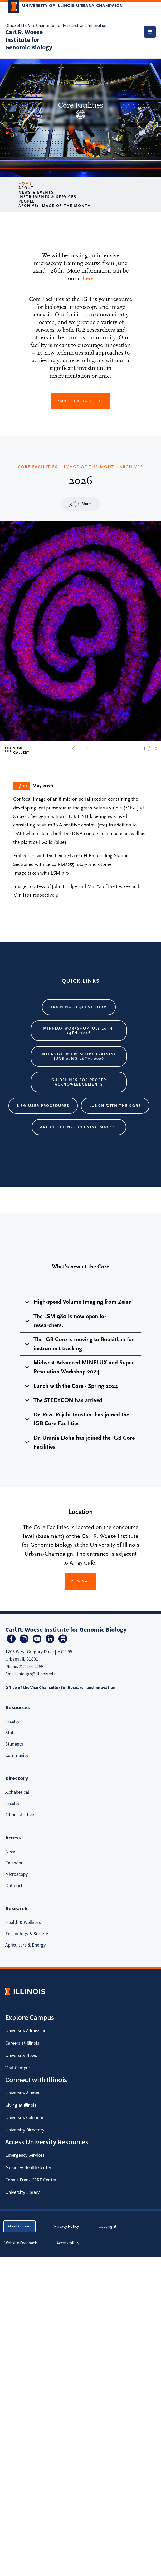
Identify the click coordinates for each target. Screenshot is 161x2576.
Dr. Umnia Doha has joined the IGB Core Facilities (79, 1442)
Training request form (78, 1007)
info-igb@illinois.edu (36, 1674)
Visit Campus (18, 2068)
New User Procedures (43, 1105)
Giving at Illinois (20, 2105)
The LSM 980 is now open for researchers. (64, 1321)
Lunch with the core (115, 1105)
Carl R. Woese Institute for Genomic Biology (28, 40)
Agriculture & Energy (25, 1945)
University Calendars (25, 2117)
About (25, 188)
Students (14, 1744)
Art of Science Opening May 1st (79, 1127)
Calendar (14, 1863)
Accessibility (68, 2243)
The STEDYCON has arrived (62, 1402)
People (26, 201)
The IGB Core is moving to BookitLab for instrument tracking (78, 1344)
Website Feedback (21, 2243)
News (10, 1851)
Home (25, 183)
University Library (22, 2192)
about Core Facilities (80, 401)
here (87, 278)
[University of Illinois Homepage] (25, 1991)
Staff (10, 1733)
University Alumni (22, 2093)
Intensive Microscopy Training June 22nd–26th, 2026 (79, 1056)
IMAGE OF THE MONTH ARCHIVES (103, 467)
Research (16, 1908)
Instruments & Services (47, 197)
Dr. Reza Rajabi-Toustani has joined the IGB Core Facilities (76, 1419)
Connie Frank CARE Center (30, 2180)
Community (16, 1755)
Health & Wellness (23, 1922)
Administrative (19, 1815)
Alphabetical (17, 1792)
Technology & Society (26, 1933)
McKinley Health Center (28, 2167)
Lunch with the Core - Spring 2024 (70, 1388)
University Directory (24, 2130)
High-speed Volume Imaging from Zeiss (77, 1303)
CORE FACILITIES (38, 467)
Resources (17, 1707)
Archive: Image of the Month (54, 206)
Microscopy (16, 1874)
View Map (80, 1581)
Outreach (14, 1885)
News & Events (36, 192)
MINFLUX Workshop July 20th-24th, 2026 (78, 1030)
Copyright (108, 2226)
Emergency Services (25, 2155)
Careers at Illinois (22, 2043)
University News (21, 2055)
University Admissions (26, 2031)
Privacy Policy (66, 2226)
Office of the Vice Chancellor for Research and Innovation (56, 25)
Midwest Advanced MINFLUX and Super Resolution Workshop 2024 (78, 1367)
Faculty (12, 1721)
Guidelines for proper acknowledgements (78, 1082)
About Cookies (19, 2226)
